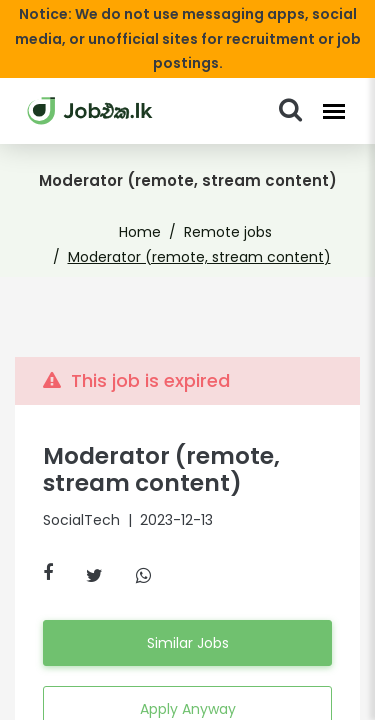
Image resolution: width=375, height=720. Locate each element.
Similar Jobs (187, 618)
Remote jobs (224, 208)
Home (146, 208)
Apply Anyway (187, 684)
